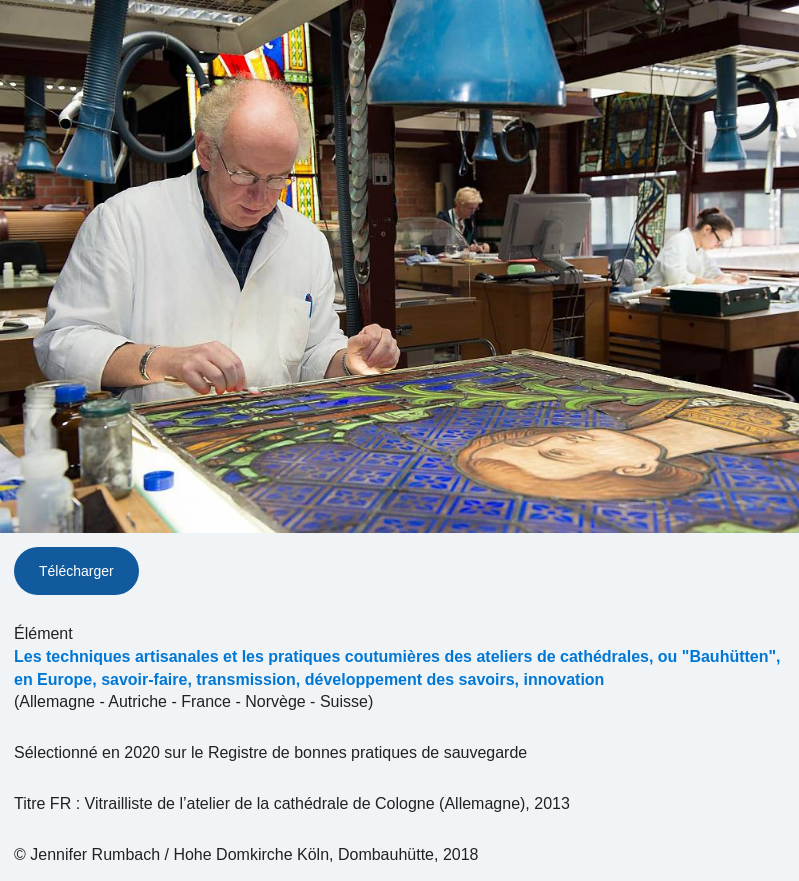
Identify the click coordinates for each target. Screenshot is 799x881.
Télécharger (76, 571)
